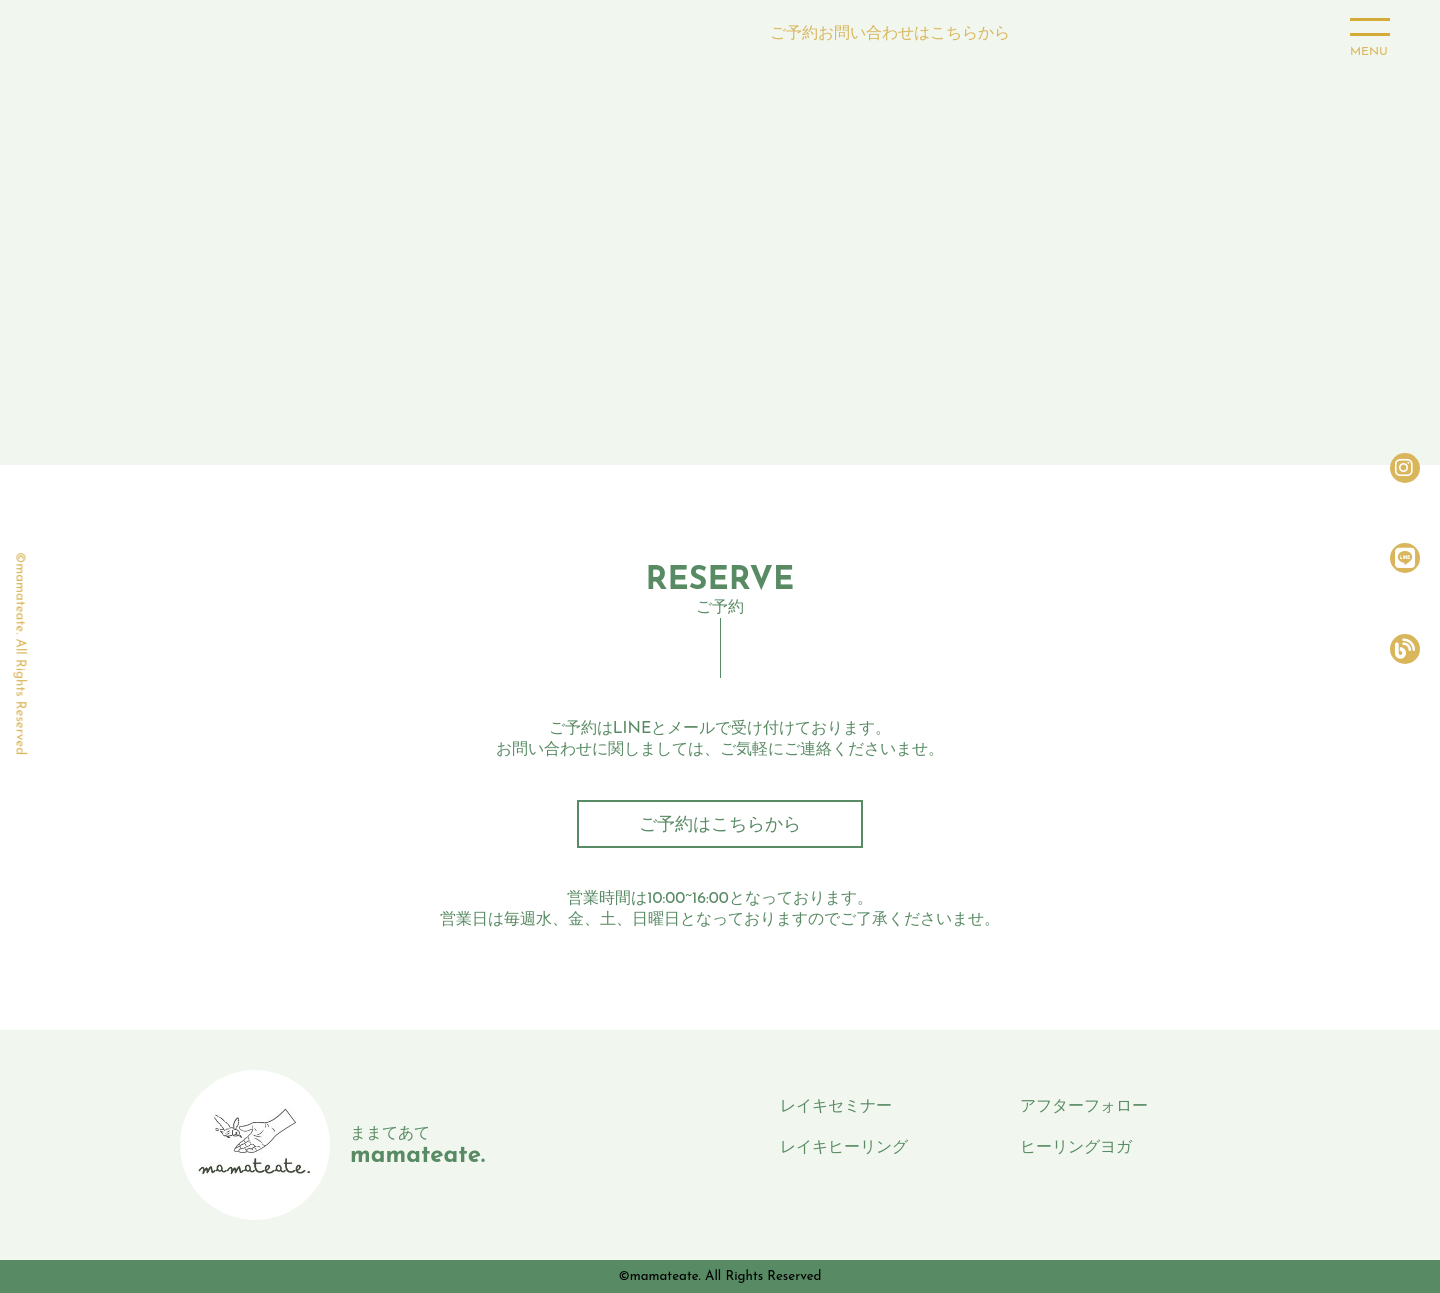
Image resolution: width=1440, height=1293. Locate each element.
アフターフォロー (1084, 1107)
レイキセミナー (836, 1107)
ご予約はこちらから (720, 825)
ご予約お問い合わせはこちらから (890, 33)
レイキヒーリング (844, 1148)
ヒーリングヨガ (1076, 1148)
